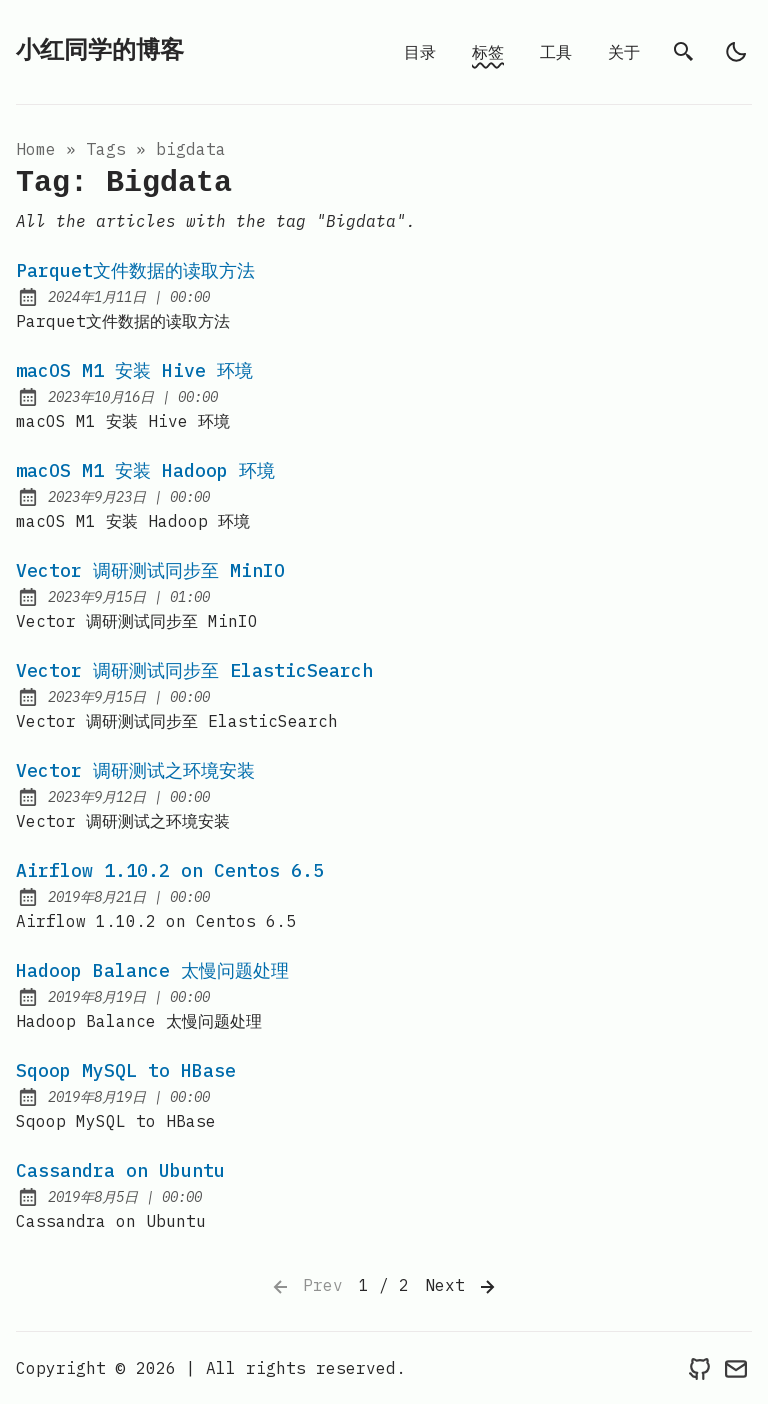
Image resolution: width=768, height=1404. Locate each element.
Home (36, 149)
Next (462, 1287)
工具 (556, 52)
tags (106, 149)
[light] (736, 52)
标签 (488, 52)
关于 (624, 52)
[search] (684, 52)
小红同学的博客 (100, 51)
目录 (420, 52)
